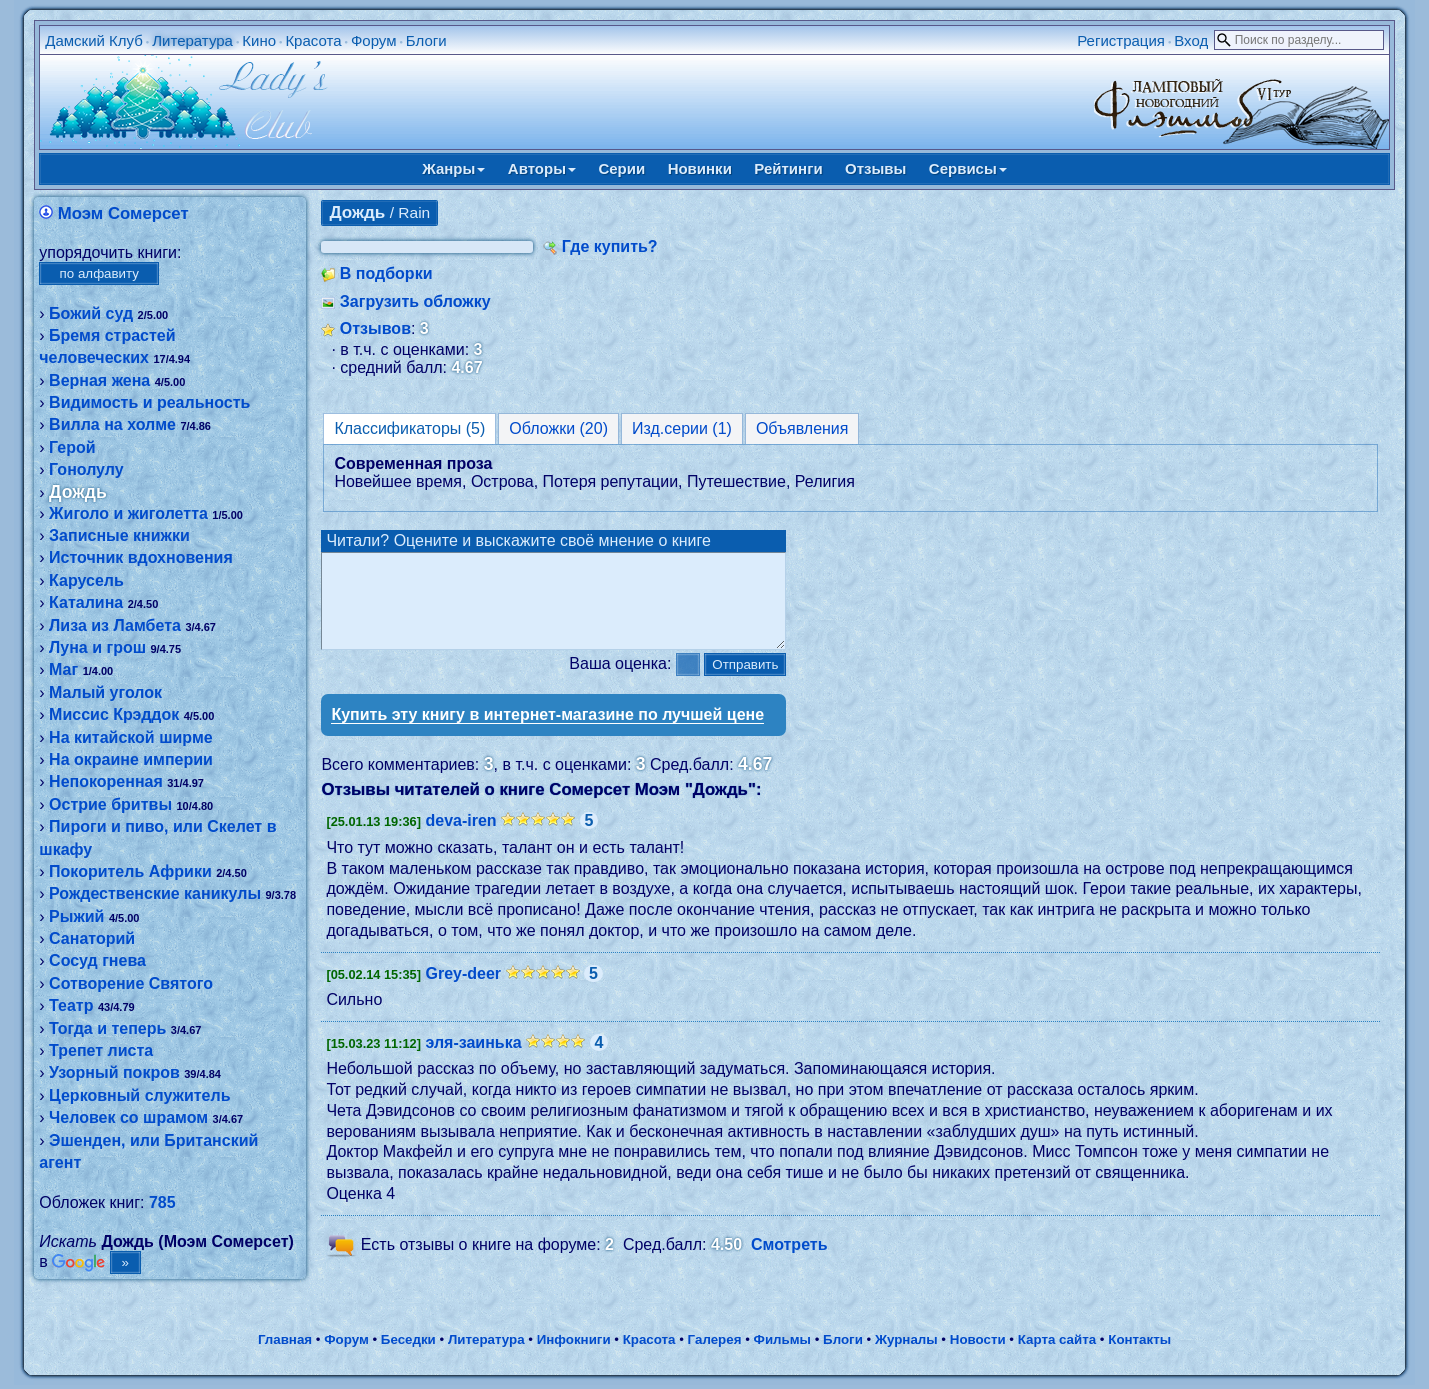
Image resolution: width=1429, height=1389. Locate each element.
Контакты (1139, 1342)
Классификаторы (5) (409, 428)
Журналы (906, 1342)
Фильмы (782, 1342)
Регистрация (1121, 40)
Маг (63, 669)
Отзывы (875, 168)
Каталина (86, 602)
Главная (285, 1342)
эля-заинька (473, 1060)
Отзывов (375, 328)
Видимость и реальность (149, 402)
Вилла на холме (112, 424)
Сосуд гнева (97, 960)
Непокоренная (106, 781)
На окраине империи (131, 759)
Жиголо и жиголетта (128, 513)
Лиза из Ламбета (115, 625)
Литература (192, 40)
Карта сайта (1057, 1342)
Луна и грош (97, 647)
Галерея (715, 1342)
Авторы (542, 168)
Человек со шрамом (128, 1117)
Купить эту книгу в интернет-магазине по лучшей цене (547, 732)
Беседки (408, 1342)
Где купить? (610, 246)
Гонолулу (86, 469)
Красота (313, 40)
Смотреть (789, 1262)
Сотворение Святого (131, 983)
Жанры (453, 168)
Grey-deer (463, 991)
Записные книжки (119, 535)
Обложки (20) (558, 428)
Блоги (426, 40)
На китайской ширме (131, 737)
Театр (71, 1005)
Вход (1191, 40)
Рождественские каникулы (155, 893)
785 (162, 1202)
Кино (259, 40)
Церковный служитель (139, 1095)
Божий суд (91, 313)
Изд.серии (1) (682, 428)
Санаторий (92, 938)
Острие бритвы (110, 804)
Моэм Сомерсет (123, 213)
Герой (72, 447)
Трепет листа (101, 1050)
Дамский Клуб (94, 40)
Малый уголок (105, 692)
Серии (621, 168)
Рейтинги (788, 168)
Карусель (86, 580)
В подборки (386, 273)
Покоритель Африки (130, 871)
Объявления (802, 428)
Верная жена (99, 380)
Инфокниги (574, 1342)
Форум (374, 40)
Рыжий (76, 916)
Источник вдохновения (141, 557)
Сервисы (968, 168)
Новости (978, 1342)
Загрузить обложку (415, 301)
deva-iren (460, 838)
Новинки (700, 168)
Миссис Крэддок (114, 714)
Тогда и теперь (107, 1028)
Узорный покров (114, 1072)
